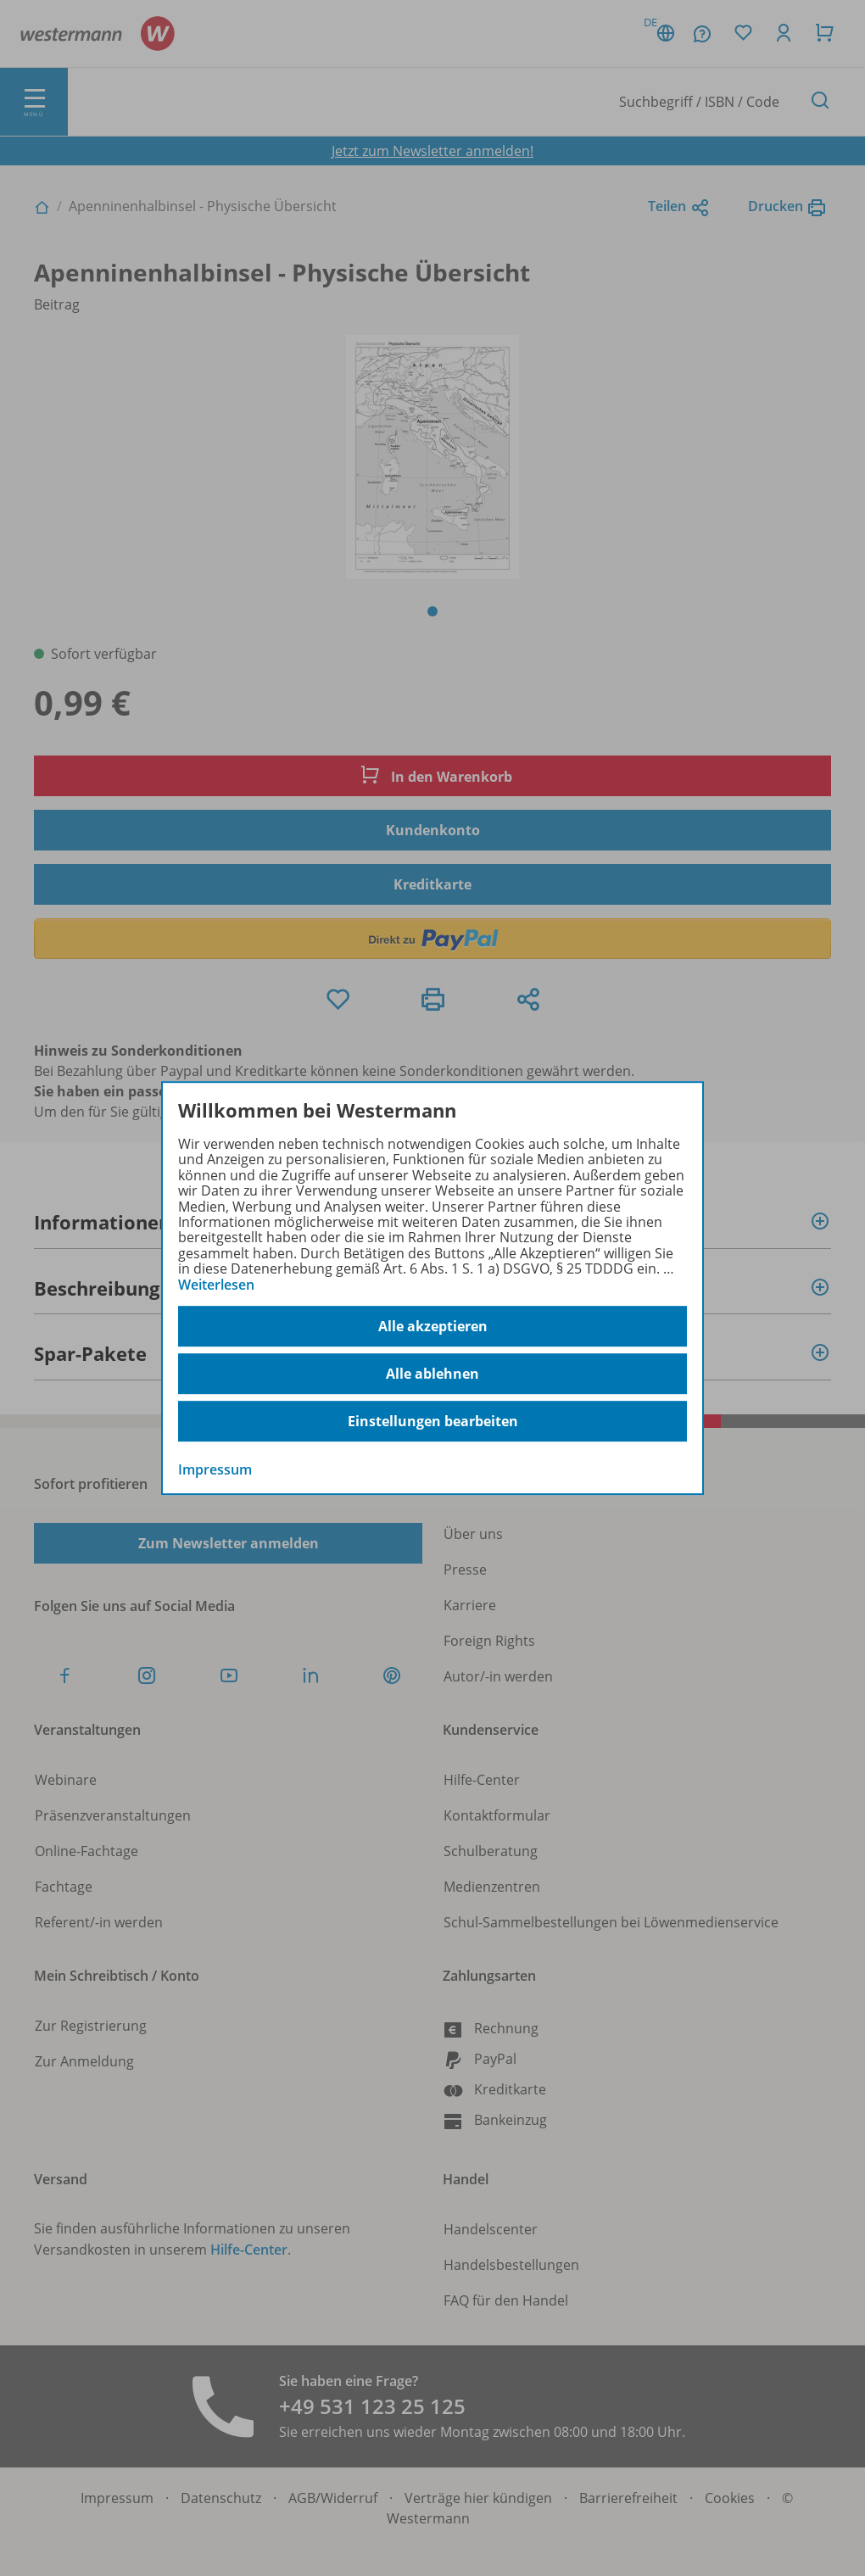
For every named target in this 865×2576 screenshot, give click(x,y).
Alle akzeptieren (433, 1326)
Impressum (215, 1469)
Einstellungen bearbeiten (433, 1421)
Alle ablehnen (432, 1373)
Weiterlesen (216, 1284)
